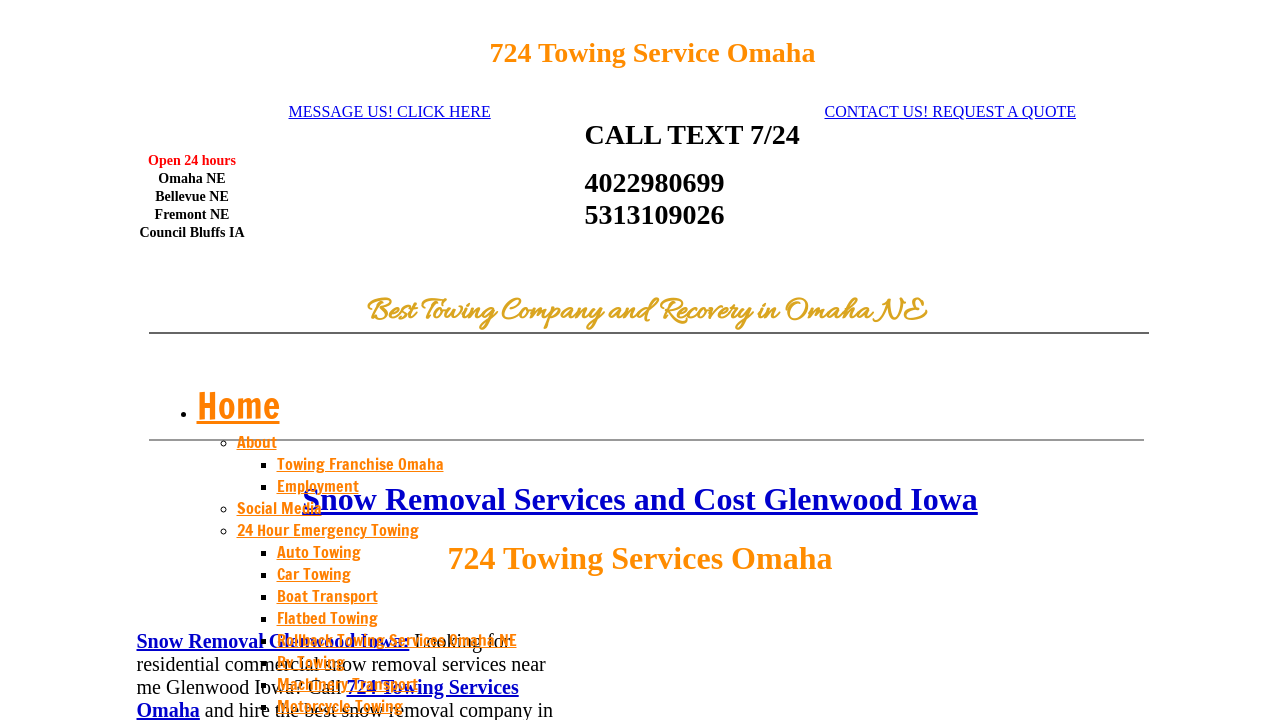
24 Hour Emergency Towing (328, 530)
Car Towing (314, 574)
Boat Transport (327, 596)
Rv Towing (311, 662)
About (257, 442)
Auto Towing (319, 552)
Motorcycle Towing (340, 706)
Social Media (279, 508)
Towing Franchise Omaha (360, 464)
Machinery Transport (347, 684)
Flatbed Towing (327, 618)
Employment (318, 486)
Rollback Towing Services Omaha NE (397, 640)
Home (238, 405)
